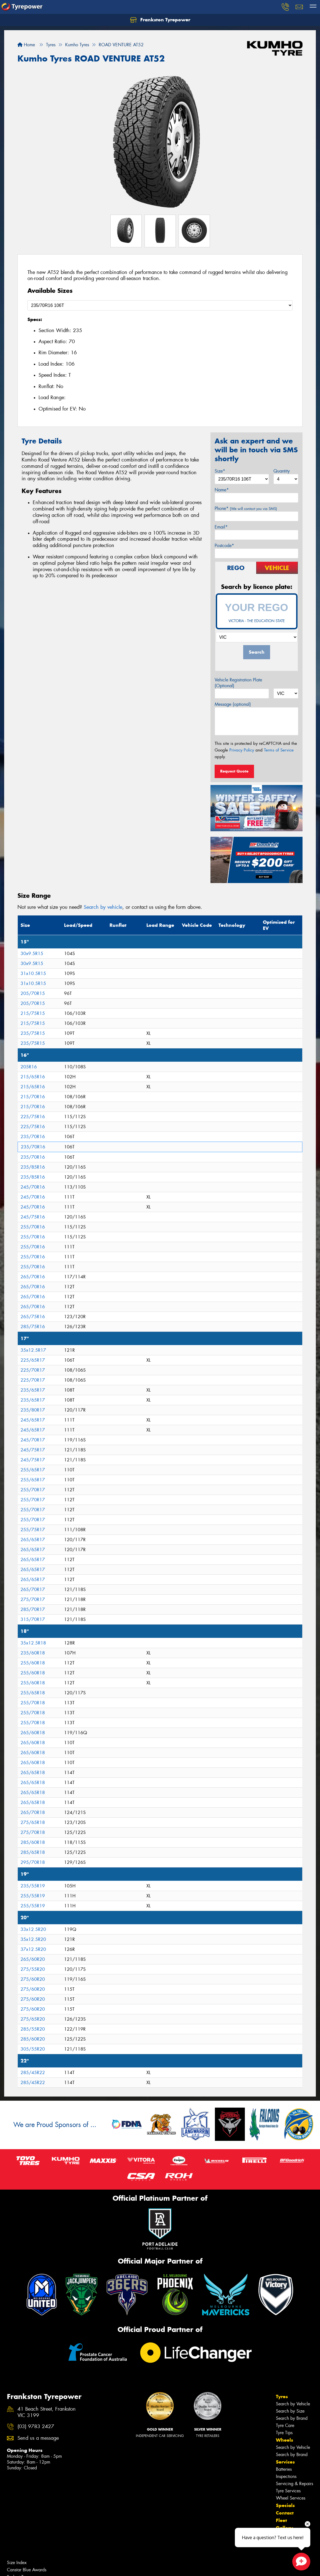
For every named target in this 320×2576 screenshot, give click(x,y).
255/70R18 (33, 1703)
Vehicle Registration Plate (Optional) (238, 683)
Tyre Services (288, 2491)
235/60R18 (33, 1653)
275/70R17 (33, 1599)
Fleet (281, 2520)
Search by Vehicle (293, 2404)
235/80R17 (33, 1410)
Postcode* (224, 545)
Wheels (284, 2440)
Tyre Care (285, 2425)
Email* (221, 527)
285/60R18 (33, 1842)
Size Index (17, 2562)
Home (26, 45)
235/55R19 (33, 1886)
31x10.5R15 (33, 973)
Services (285, 2462)
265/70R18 (33, 1812)
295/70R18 (33, 1862)
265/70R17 (33, 1589)
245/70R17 (33, 1440)
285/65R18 (33, 1852)
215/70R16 (33, 1097)
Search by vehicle (103, 907)
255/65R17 (33, 1470)
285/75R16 (33, 1327)
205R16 (29, 1067)
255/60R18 (33, 1663)
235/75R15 (33, 1033)
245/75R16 (33, 1217)
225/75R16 (33, 1117)
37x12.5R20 (33, 1949)
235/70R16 (33, 1137)
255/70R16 (33, 1227)
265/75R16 (33, 1317)
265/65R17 (33, 1540)
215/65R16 (33, 1077)
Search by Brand (292, 2418)
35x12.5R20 (33, 1939)
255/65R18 (33, 1693)
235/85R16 (33, 1167)
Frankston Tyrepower (160, 20)
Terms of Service (279, 750)
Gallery (284, 2528)
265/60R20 (33, 1959)
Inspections (286, 2476)
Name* (222, 490)
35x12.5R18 (33, 1643)
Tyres (282, 2396)
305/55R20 (33, 2049)
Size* (220, 471)
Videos (284, 2543)
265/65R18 (33, 1773)
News (282, 2535)
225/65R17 (33, 1360)
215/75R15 (33, 1013)
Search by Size (290, 2411)
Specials (285, 2505)
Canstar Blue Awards (26, 2570)
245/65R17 (33, 1420)
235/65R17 (33, 1390)
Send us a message (38, 2438)
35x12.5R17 (33, 1350)
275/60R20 (33, 1979)
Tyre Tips (284, 2433)
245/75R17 (33, 1450)
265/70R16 (33, 1277)
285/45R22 (33, 2072)
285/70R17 (33, 1609)
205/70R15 (33, 993)
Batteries (284, 2469)
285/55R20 (33, 2029)
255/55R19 (33, 1896)
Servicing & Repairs (294, 2484)
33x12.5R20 (33, 1929)
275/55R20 (33, 1969)
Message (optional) (233, 704)
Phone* (246, 508)
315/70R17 (33, 1619)
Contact (285, 2513)
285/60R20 (33, 2039)
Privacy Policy (241, 750)
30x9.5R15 (32, 953)
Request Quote (234, 771)
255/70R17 (33, 1490)
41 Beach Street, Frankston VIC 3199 (46, 2412)
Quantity (281, 471)
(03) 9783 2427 (35, 2426)
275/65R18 (33, 1822)
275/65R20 (33, 2019)
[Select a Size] (160, 305)
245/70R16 (33, 1187)
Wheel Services (290, 2498)
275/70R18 (33, 1832)
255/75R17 (33, 1530)
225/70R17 (33, 1370)
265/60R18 (33, 1733)
